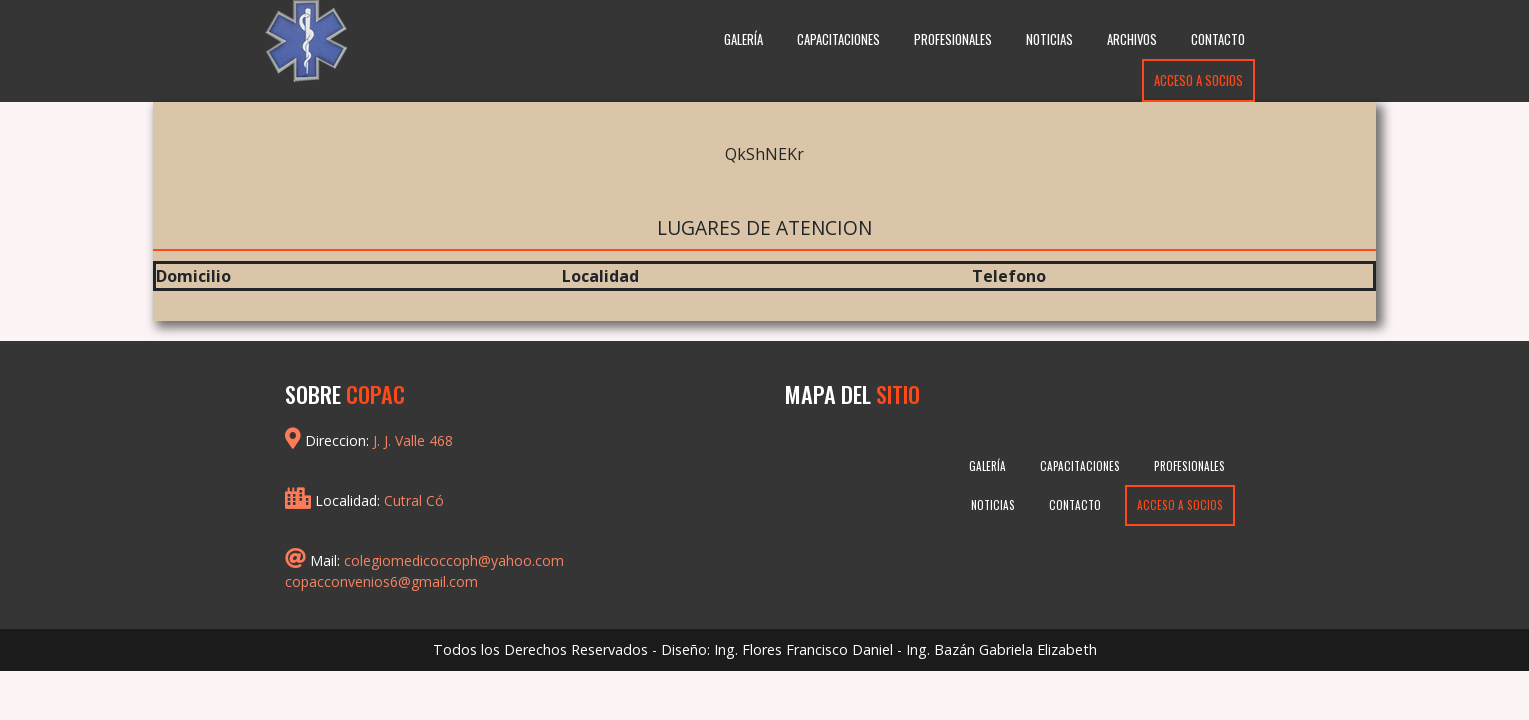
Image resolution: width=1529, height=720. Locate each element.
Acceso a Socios (1198, 80)
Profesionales (953, 39)
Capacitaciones (838, 39)
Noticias (1049, 39)
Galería (743, 39)
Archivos (1132, 39)
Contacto (1218, 39)
